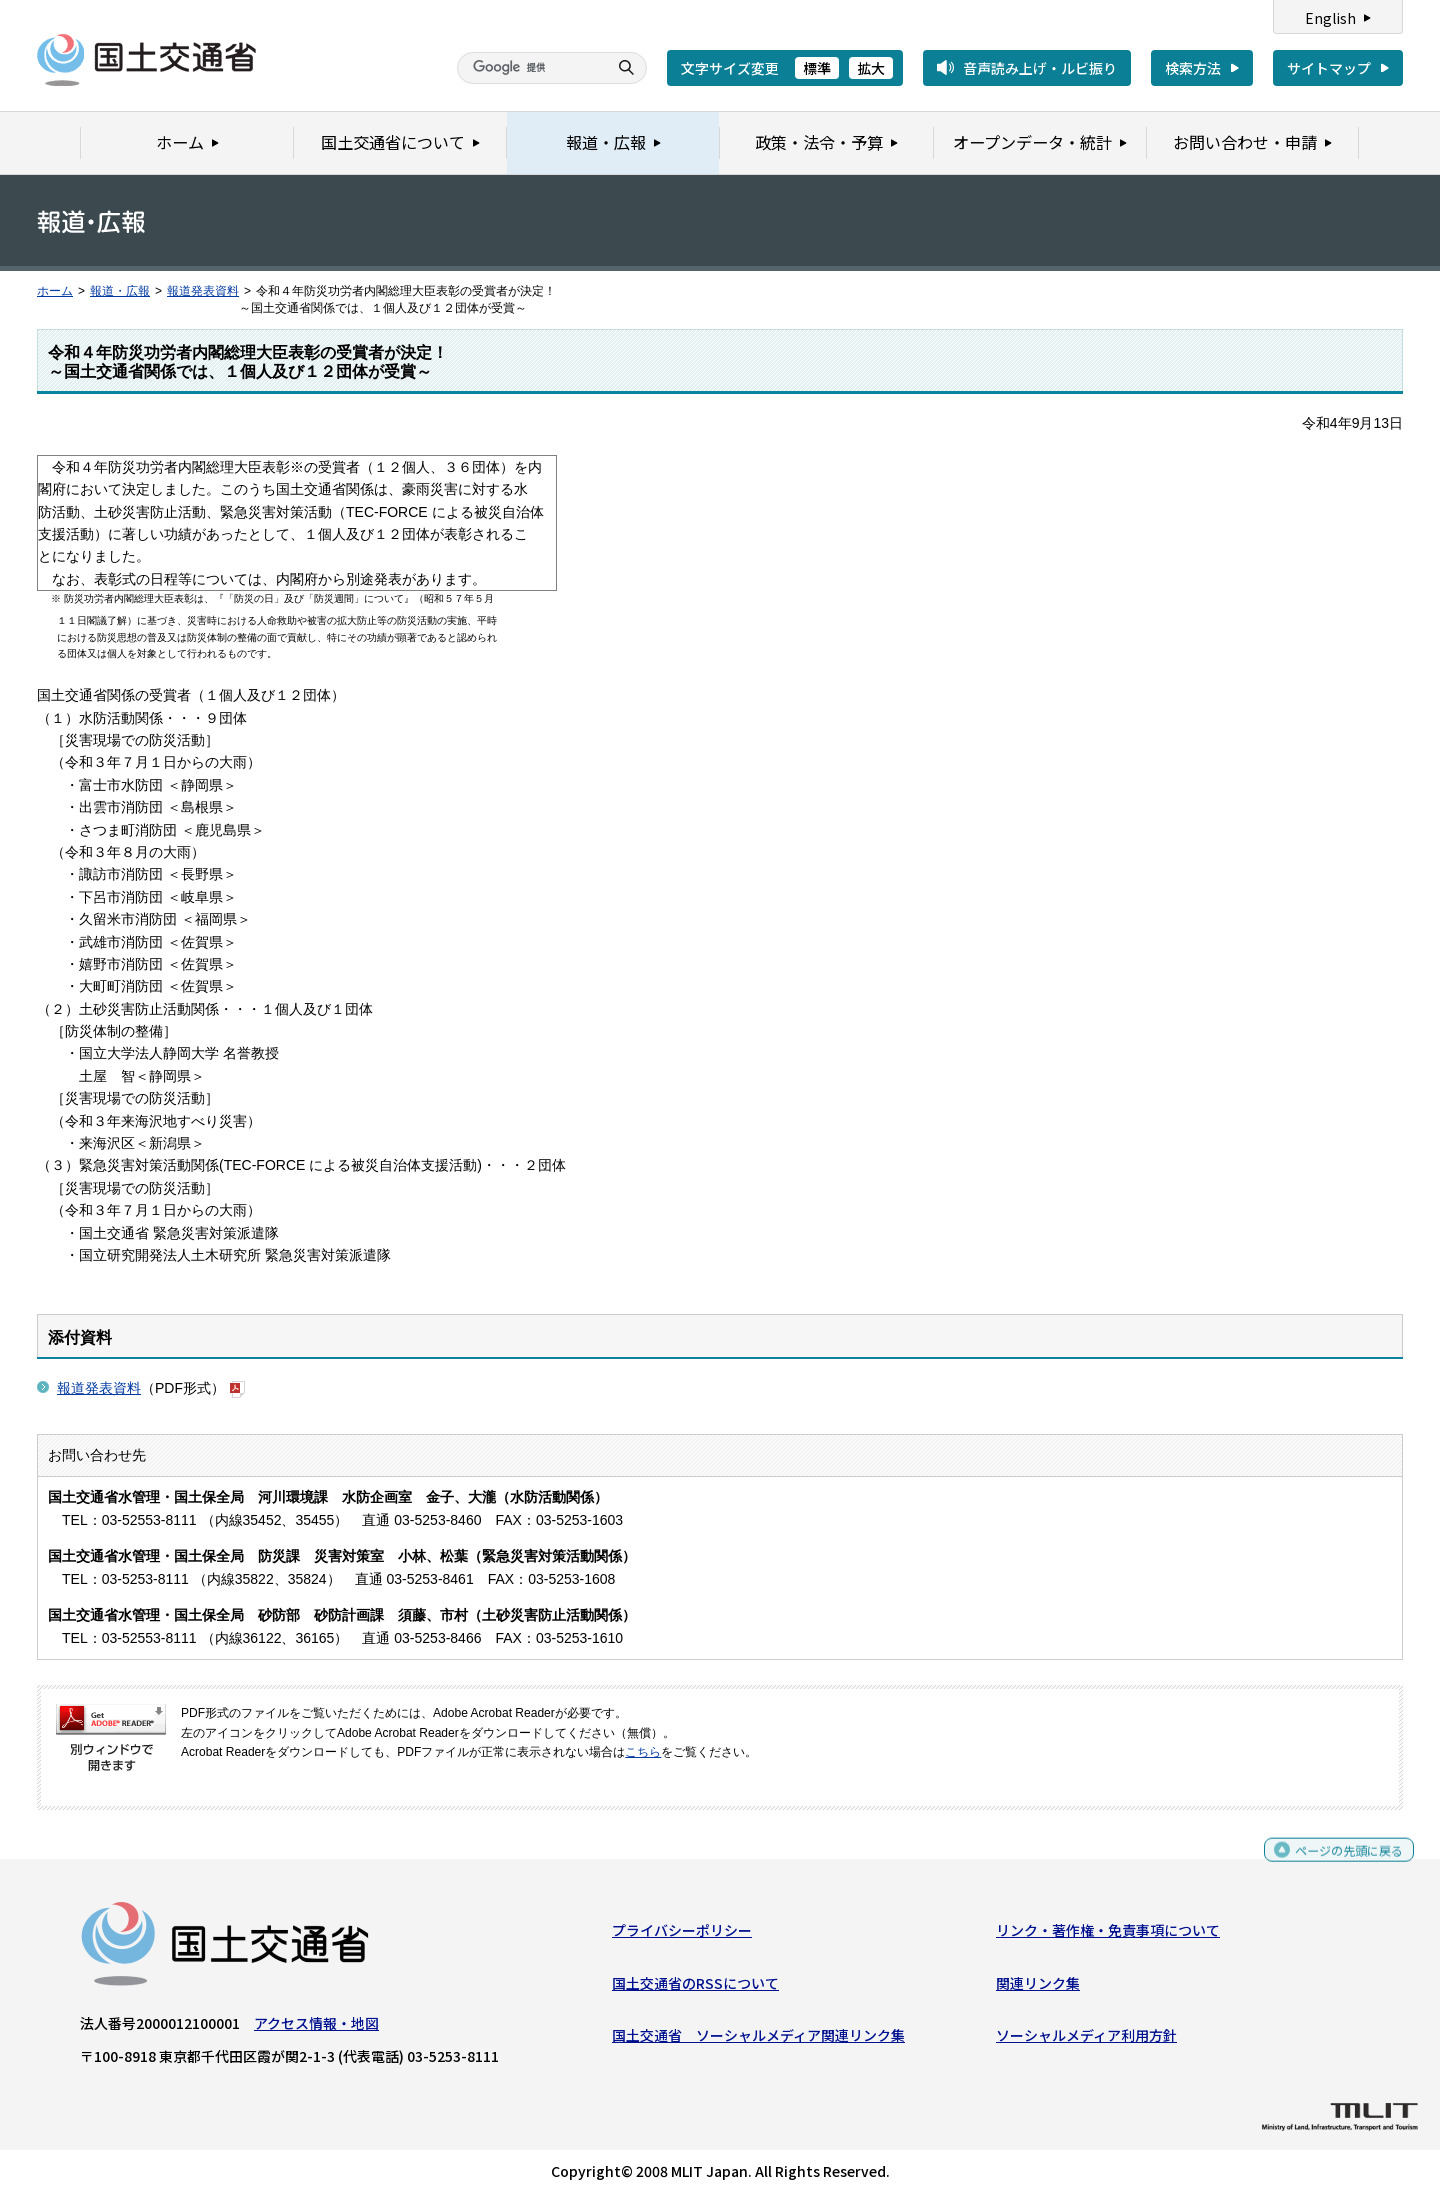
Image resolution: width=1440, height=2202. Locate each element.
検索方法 (1193, 68)
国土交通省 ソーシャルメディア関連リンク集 (758, 2040)
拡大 (871, 68)
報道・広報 (120, 291)
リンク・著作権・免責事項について (1108, 1935)
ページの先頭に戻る (1341, 1863)
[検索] (530, 68)
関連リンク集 (1038, 1988)
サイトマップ (1329, 68)
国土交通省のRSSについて (695, 1988)
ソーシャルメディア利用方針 (1086, 2040)
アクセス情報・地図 (316, 2028)
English (1330, 18)
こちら (643, 1752)
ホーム (55, 291)
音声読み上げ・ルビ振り (1040, 68)
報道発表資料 (203, 291)
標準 (817, 68)
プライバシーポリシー (682, 1935)
